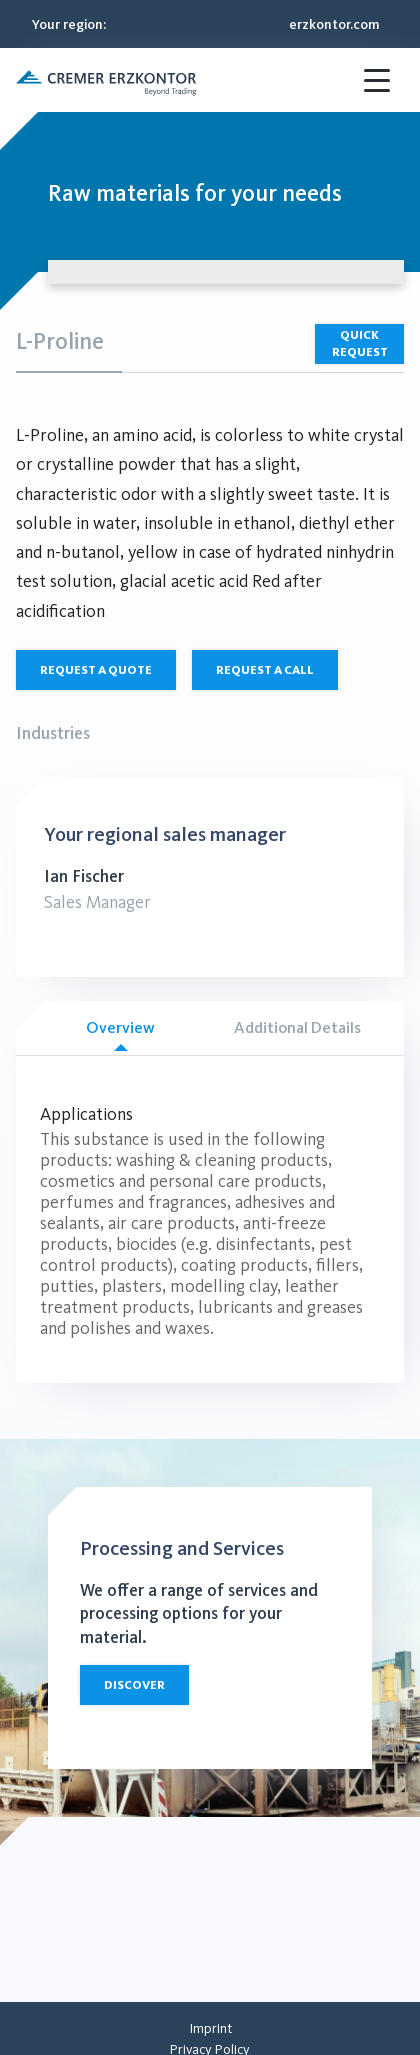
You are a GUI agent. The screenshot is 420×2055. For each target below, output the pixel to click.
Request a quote (96, 670)
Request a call (265, 670)
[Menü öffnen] (380, 80)
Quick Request (360, 343)
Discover (134, 1685)
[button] (106, 80)
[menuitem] (210, 2028)
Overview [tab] (121, 1034)
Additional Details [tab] (297, 1027)
